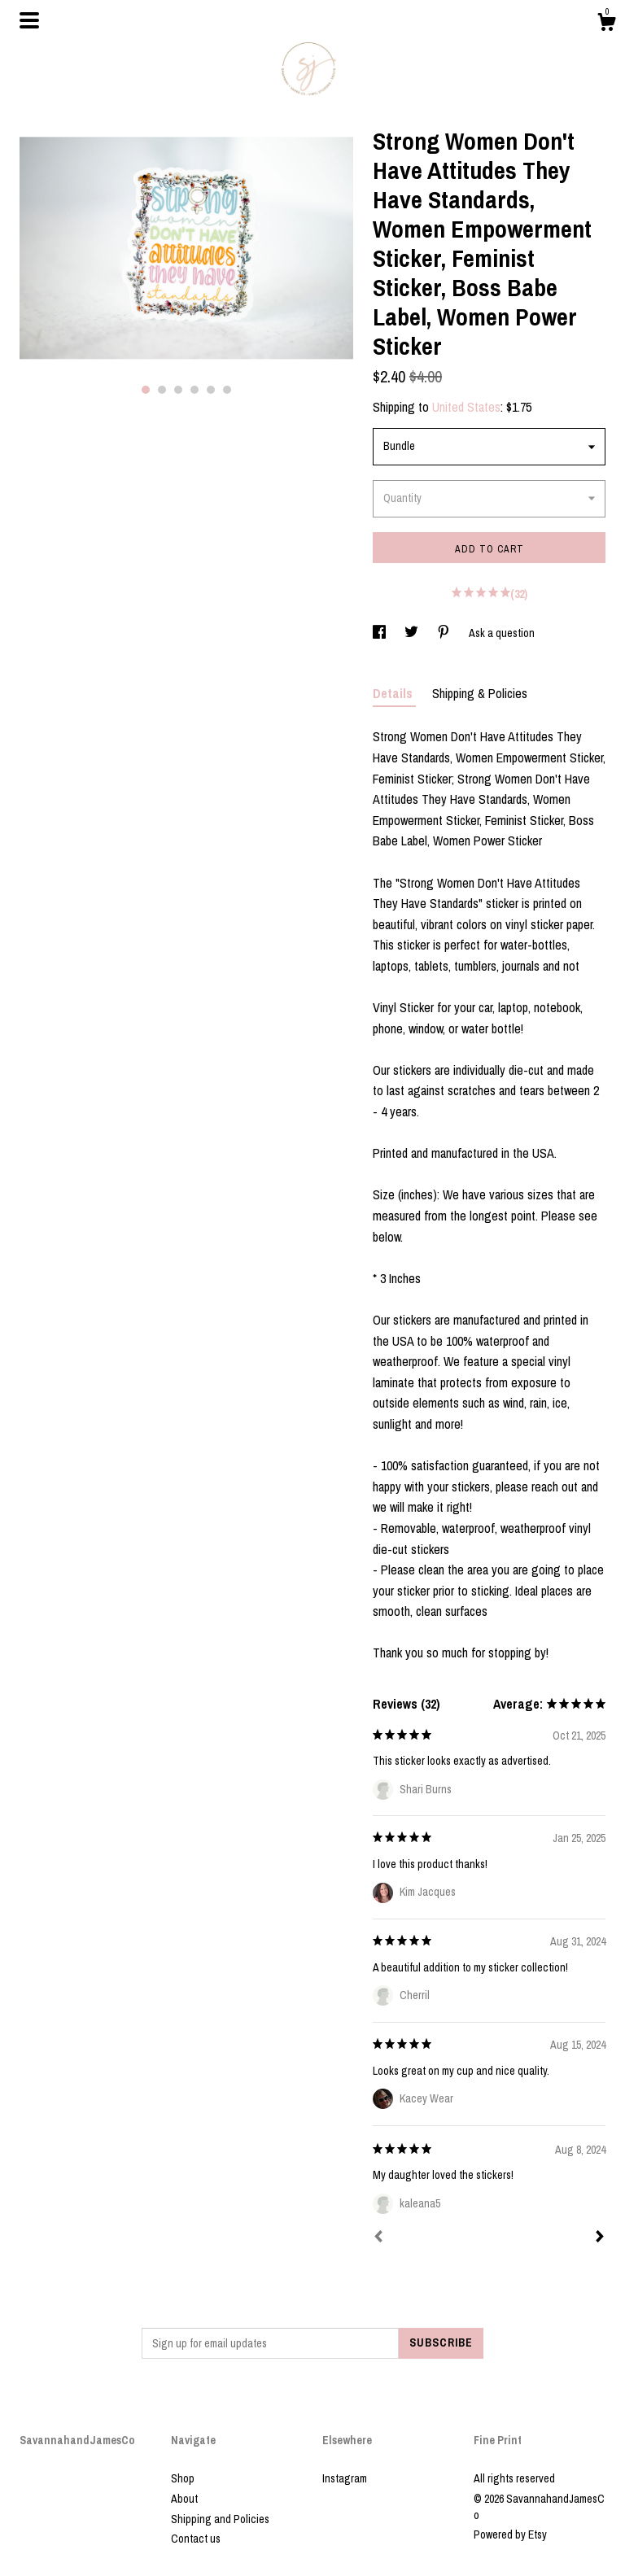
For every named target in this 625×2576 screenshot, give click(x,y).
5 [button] (211, 390)
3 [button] (178, 390)
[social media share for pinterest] (444, 633)
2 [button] (162, 390)
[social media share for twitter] (412, 633)
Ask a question (502, 633)
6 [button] (227, 390)
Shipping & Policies (479, 693)
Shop (182, 2478)
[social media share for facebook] (380, 633)
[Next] (599, 2238)
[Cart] (606, 24)
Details (394, 693)
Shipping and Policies (220, 2519)
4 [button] (194, 390)
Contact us (196, 2538)
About (184, 2498)
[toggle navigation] (29, 20)
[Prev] (378, 2238)
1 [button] (146, 390)
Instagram (344, 2478)
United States (466, 407)
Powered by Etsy (510, 2534)
